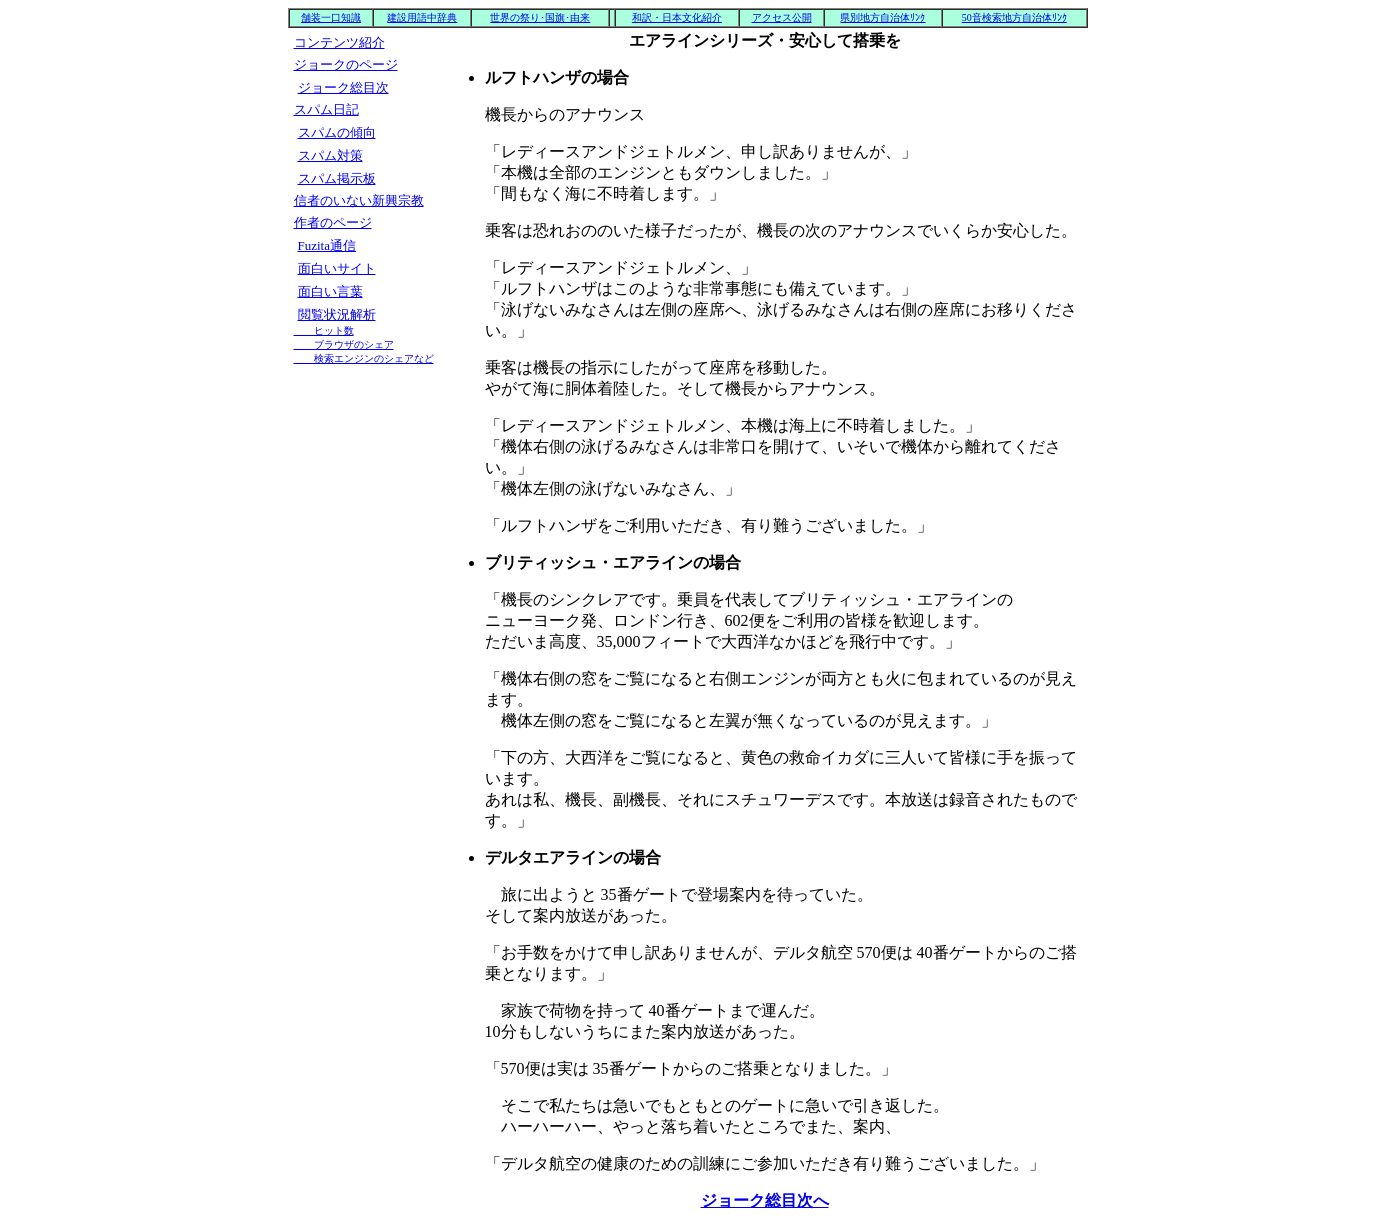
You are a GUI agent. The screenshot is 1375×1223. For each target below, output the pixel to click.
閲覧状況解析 (364, 335)
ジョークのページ (346, 64)
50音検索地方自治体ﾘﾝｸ (1014, 17)
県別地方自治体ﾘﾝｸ (882, 17)
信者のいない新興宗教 (359, 200)
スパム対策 (330, 155)
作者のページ (333, 222)
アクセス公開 (782, 17)
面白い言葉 (330, 291)
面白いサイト (337, 268)
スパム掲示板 (337, 178)
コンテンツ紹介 (339, 42)
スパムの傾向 (337, 132)
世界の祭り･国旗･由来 (540, 17)
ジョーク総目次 (343, 87)
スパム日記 (326, 109)
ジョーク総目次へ (765, 1200)
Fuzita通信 (327, 245)
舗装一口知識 (331, 17)
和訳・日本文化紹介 (677, 17)
